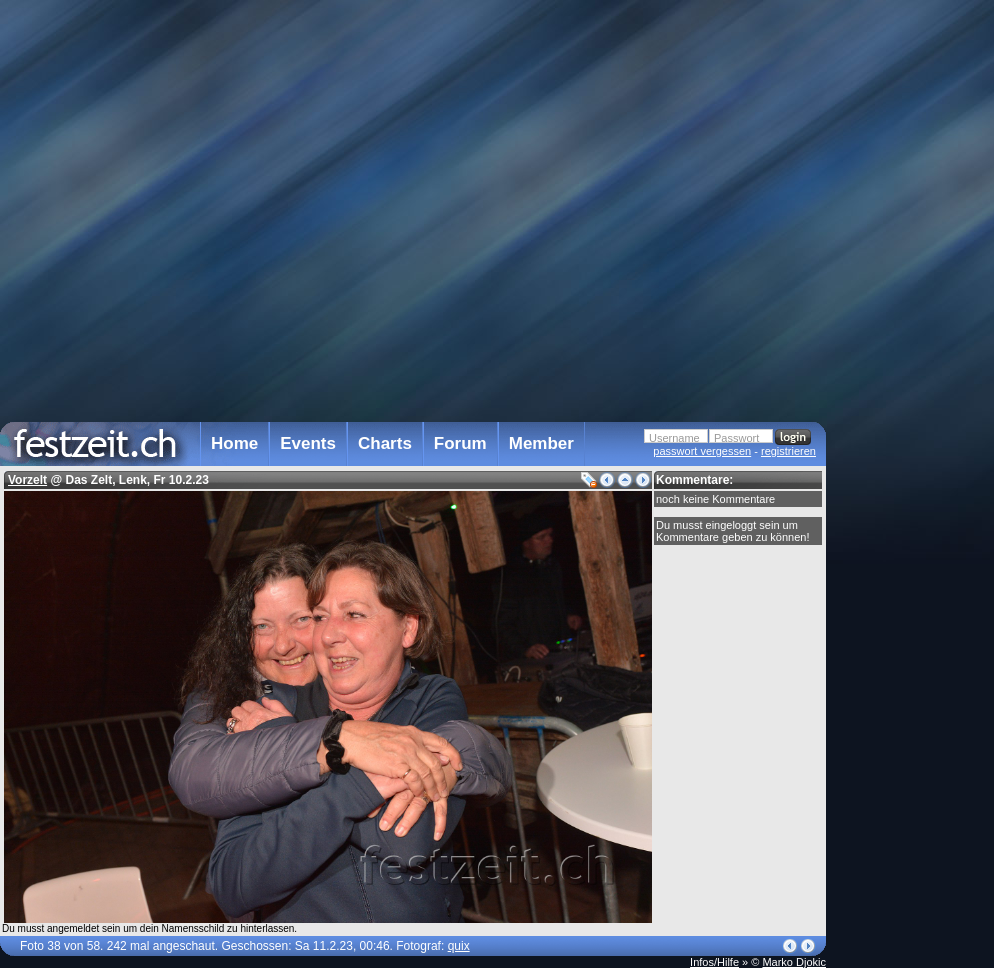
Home (234, 443)
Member (541, 443)
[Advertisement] (914, 403)
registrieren (788, 451)
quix (459, 946)
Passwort (736, 438)
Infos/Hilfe (714, 962)
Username (674, 438)
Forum (460, 443)
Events (308, 443)
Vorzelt (27, 480)
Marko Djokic (794, 962)
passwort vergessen (702, 451)
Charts (385, 443)
